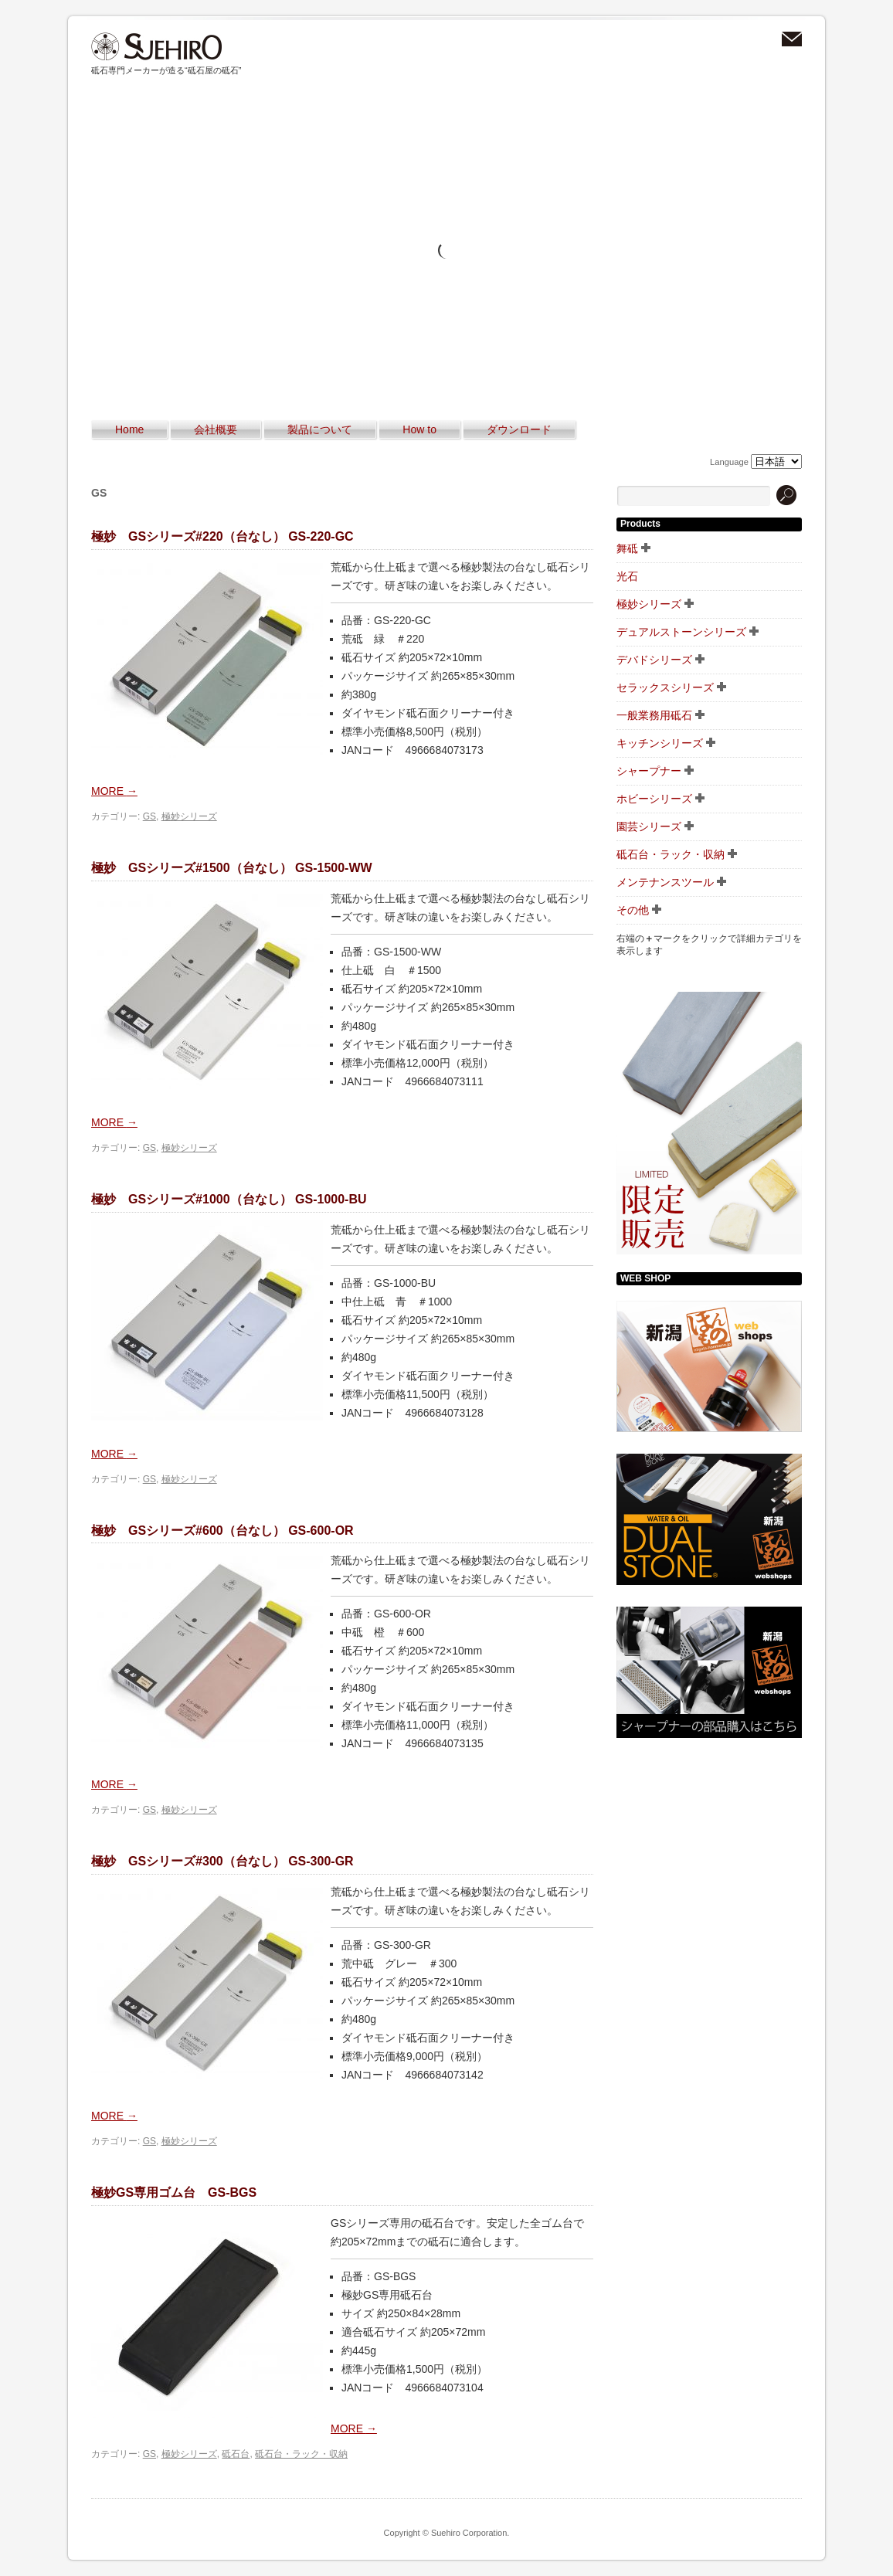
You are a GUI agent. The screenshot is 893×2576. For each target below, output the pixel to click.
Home (129, 429)
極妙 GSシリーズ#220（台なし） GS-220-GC (222, 536)
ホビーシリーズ (654, 798)
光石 (627, 576)
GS (149, 816)
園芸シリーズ (648, 826)
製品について (319, 429)
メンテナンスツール (665, 882)
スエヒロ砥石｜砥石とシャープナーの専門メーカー (156, 47)
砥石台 (236, 2454)
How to (419, 429)
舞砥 (627, 548)
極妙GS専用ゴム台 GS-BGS (173, 2192)
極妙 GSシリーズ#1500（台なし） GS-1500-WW (231, 867)
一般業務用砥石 (654, 715)
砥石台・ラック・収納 (301, 2454)
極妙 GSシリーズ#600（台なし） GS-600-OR (222, 1530)
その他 (632, 910)
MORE (114, 791)
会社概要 (215, 429)
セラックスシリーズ (665, 687)
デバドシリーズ (654, 659)
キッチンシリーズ (659, 743)
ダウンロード (519, 429)
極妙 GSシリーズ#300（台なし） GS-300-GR (222, 1861)
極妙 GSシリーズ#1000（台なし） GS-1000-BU (229, 1199)
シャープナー (648, 771)
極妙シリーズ (189, 816)
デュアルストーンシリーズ (681, 632)
